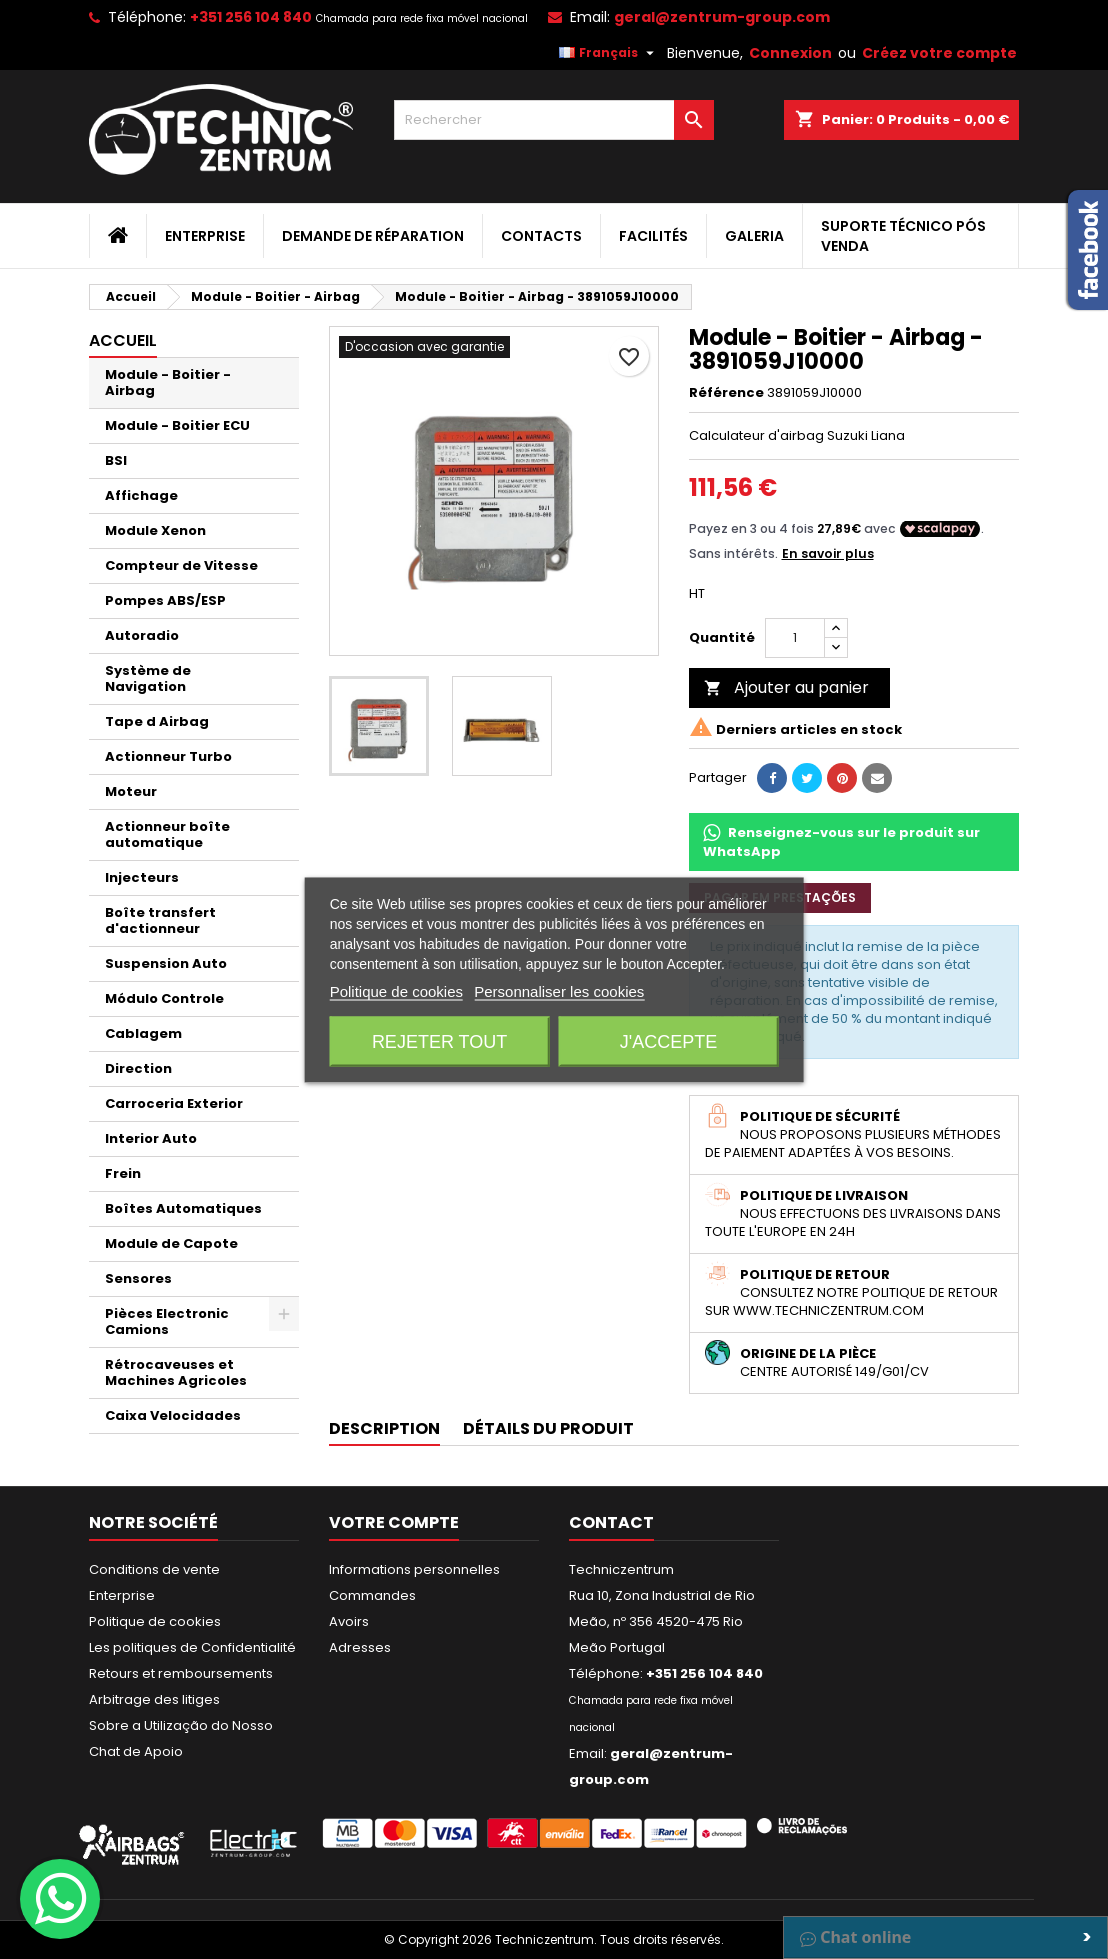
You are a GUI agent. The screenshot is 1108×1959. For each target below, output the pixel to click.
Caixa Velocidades (173, 1415)
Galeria (754, 236)
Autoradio (142, 635)
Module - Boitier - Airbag (168, 382)
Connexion (790, 53)
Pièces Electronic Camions (167, 1321)
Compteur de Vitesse (181, 565)
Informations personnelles (414, 1569)
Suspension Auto (166, 963)
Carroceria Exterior (174, 1103)
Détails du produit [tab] (548, 1428)
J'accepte (668, 1041)
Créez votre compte (939, 53)
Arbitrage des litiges (154, 1699)
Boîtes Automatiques (183, 1208)
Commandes (372, 1595)
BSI (116, 460)
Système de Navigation (148, 678)
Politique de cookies (155, 1621)
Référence (726, 393)
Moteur (131, 791)
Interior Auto (151, 1138)
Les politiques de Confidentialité (192, 1647)
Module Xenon (155, 530)
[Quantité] (795, 638)
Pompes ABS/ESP (165, 600)
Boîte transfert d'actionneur (160, 920)
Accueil (123, 340)
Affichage (141, 495)
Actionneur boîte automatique (167, 834)
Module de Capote (171, 1243)
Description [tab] (384, 1428)
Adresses (360, 1647)
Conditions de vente (154, 1569)
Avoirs (349, 1621)
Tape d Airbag (157, 721)
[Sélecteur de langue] (609, 53)
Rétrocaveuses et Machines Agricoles (176, 1372)
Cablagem (143, 1033)
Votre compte (394, 1522)
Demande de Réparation (373, 236)
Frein (123, 1173)
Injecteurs (142, 877)
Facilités (653, 236)
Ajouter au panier (786, 687)
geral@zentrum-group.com (722, 17)
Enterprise (205, 236)
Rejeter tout (439, 1041)
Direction (138, 1068)
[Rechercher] (554, 120)
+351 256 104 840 (251, 17)
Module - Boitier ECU (177, 425)
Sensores (138, 1278)
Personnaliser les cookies (559, 990)
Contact (611, 1522)
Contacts (541, 236)
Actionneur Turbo (168, 756)
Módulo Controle (164, 998)
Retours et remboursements (181, 1673)
